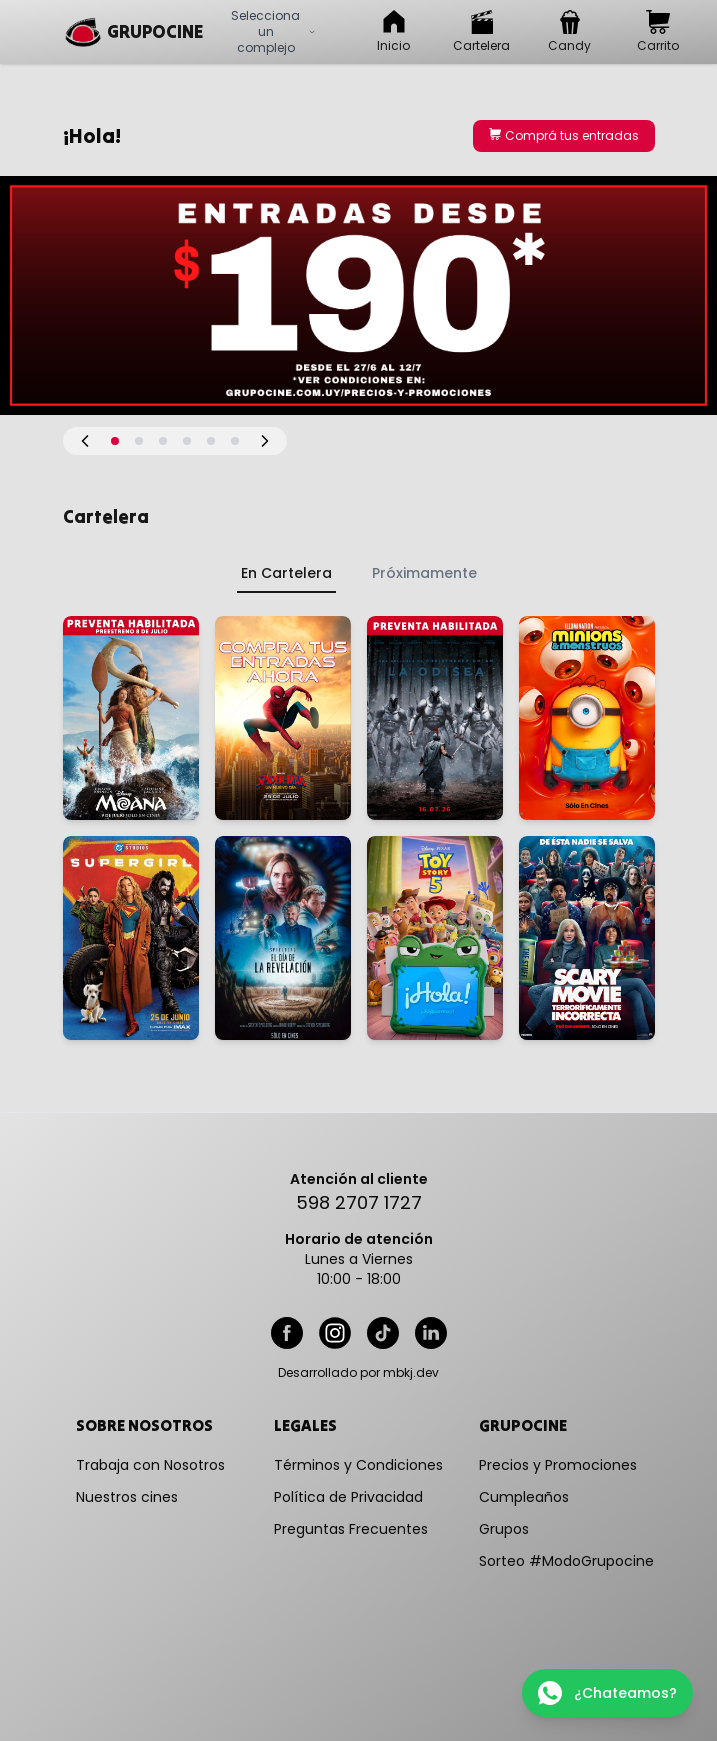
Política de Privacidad (348, 1497)
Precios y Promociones (558, 1465)
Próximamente (424, 573)
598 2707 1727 (359, 1202)
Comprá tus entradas (564, 135)
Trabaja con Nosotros (150, 1465)
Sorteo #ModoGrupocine (566, 1561)
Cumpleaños (524, 1497)
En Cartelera (286, 573)
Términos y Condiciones (358, 1465)
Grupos (504, 1529)
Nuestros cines (127, 1497)
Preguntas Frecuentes (351, 1529)
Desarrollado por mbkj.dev (358, 1373)
